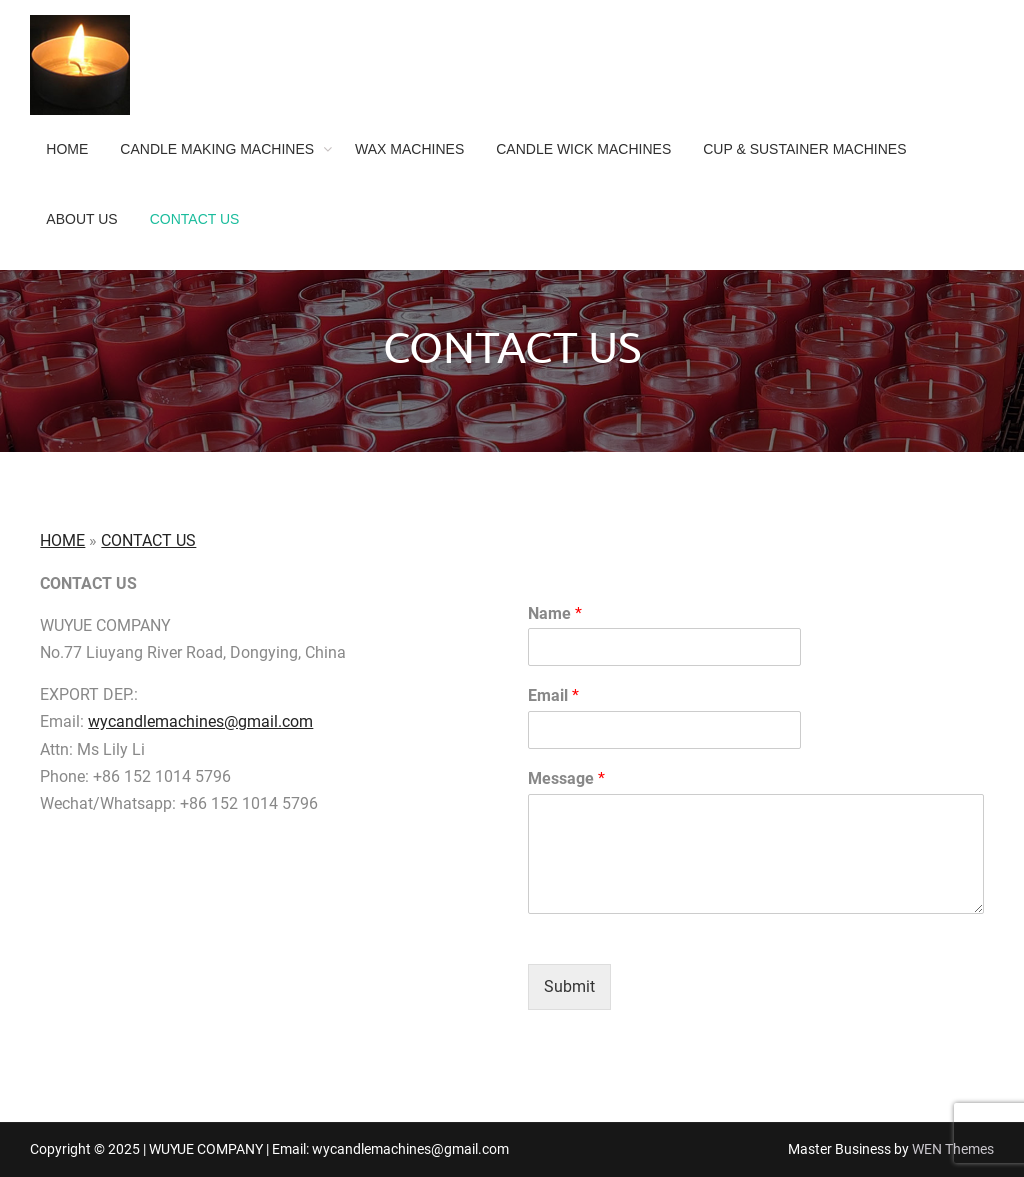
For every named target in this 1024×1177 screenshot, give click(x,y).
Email (553, 695)
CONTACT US (195, 219)
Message (566, 778)
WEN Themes (953, 1149)
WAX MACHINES (409, 149)
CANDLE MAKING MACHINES (217, 149)
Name (555, 613)
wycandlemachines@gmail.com (200, 721)
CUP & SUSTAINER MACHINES (804, 149)
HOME (67, 149)
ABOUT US (81, 219)
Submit (569, 986)
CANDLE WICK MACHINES (583, 149)
